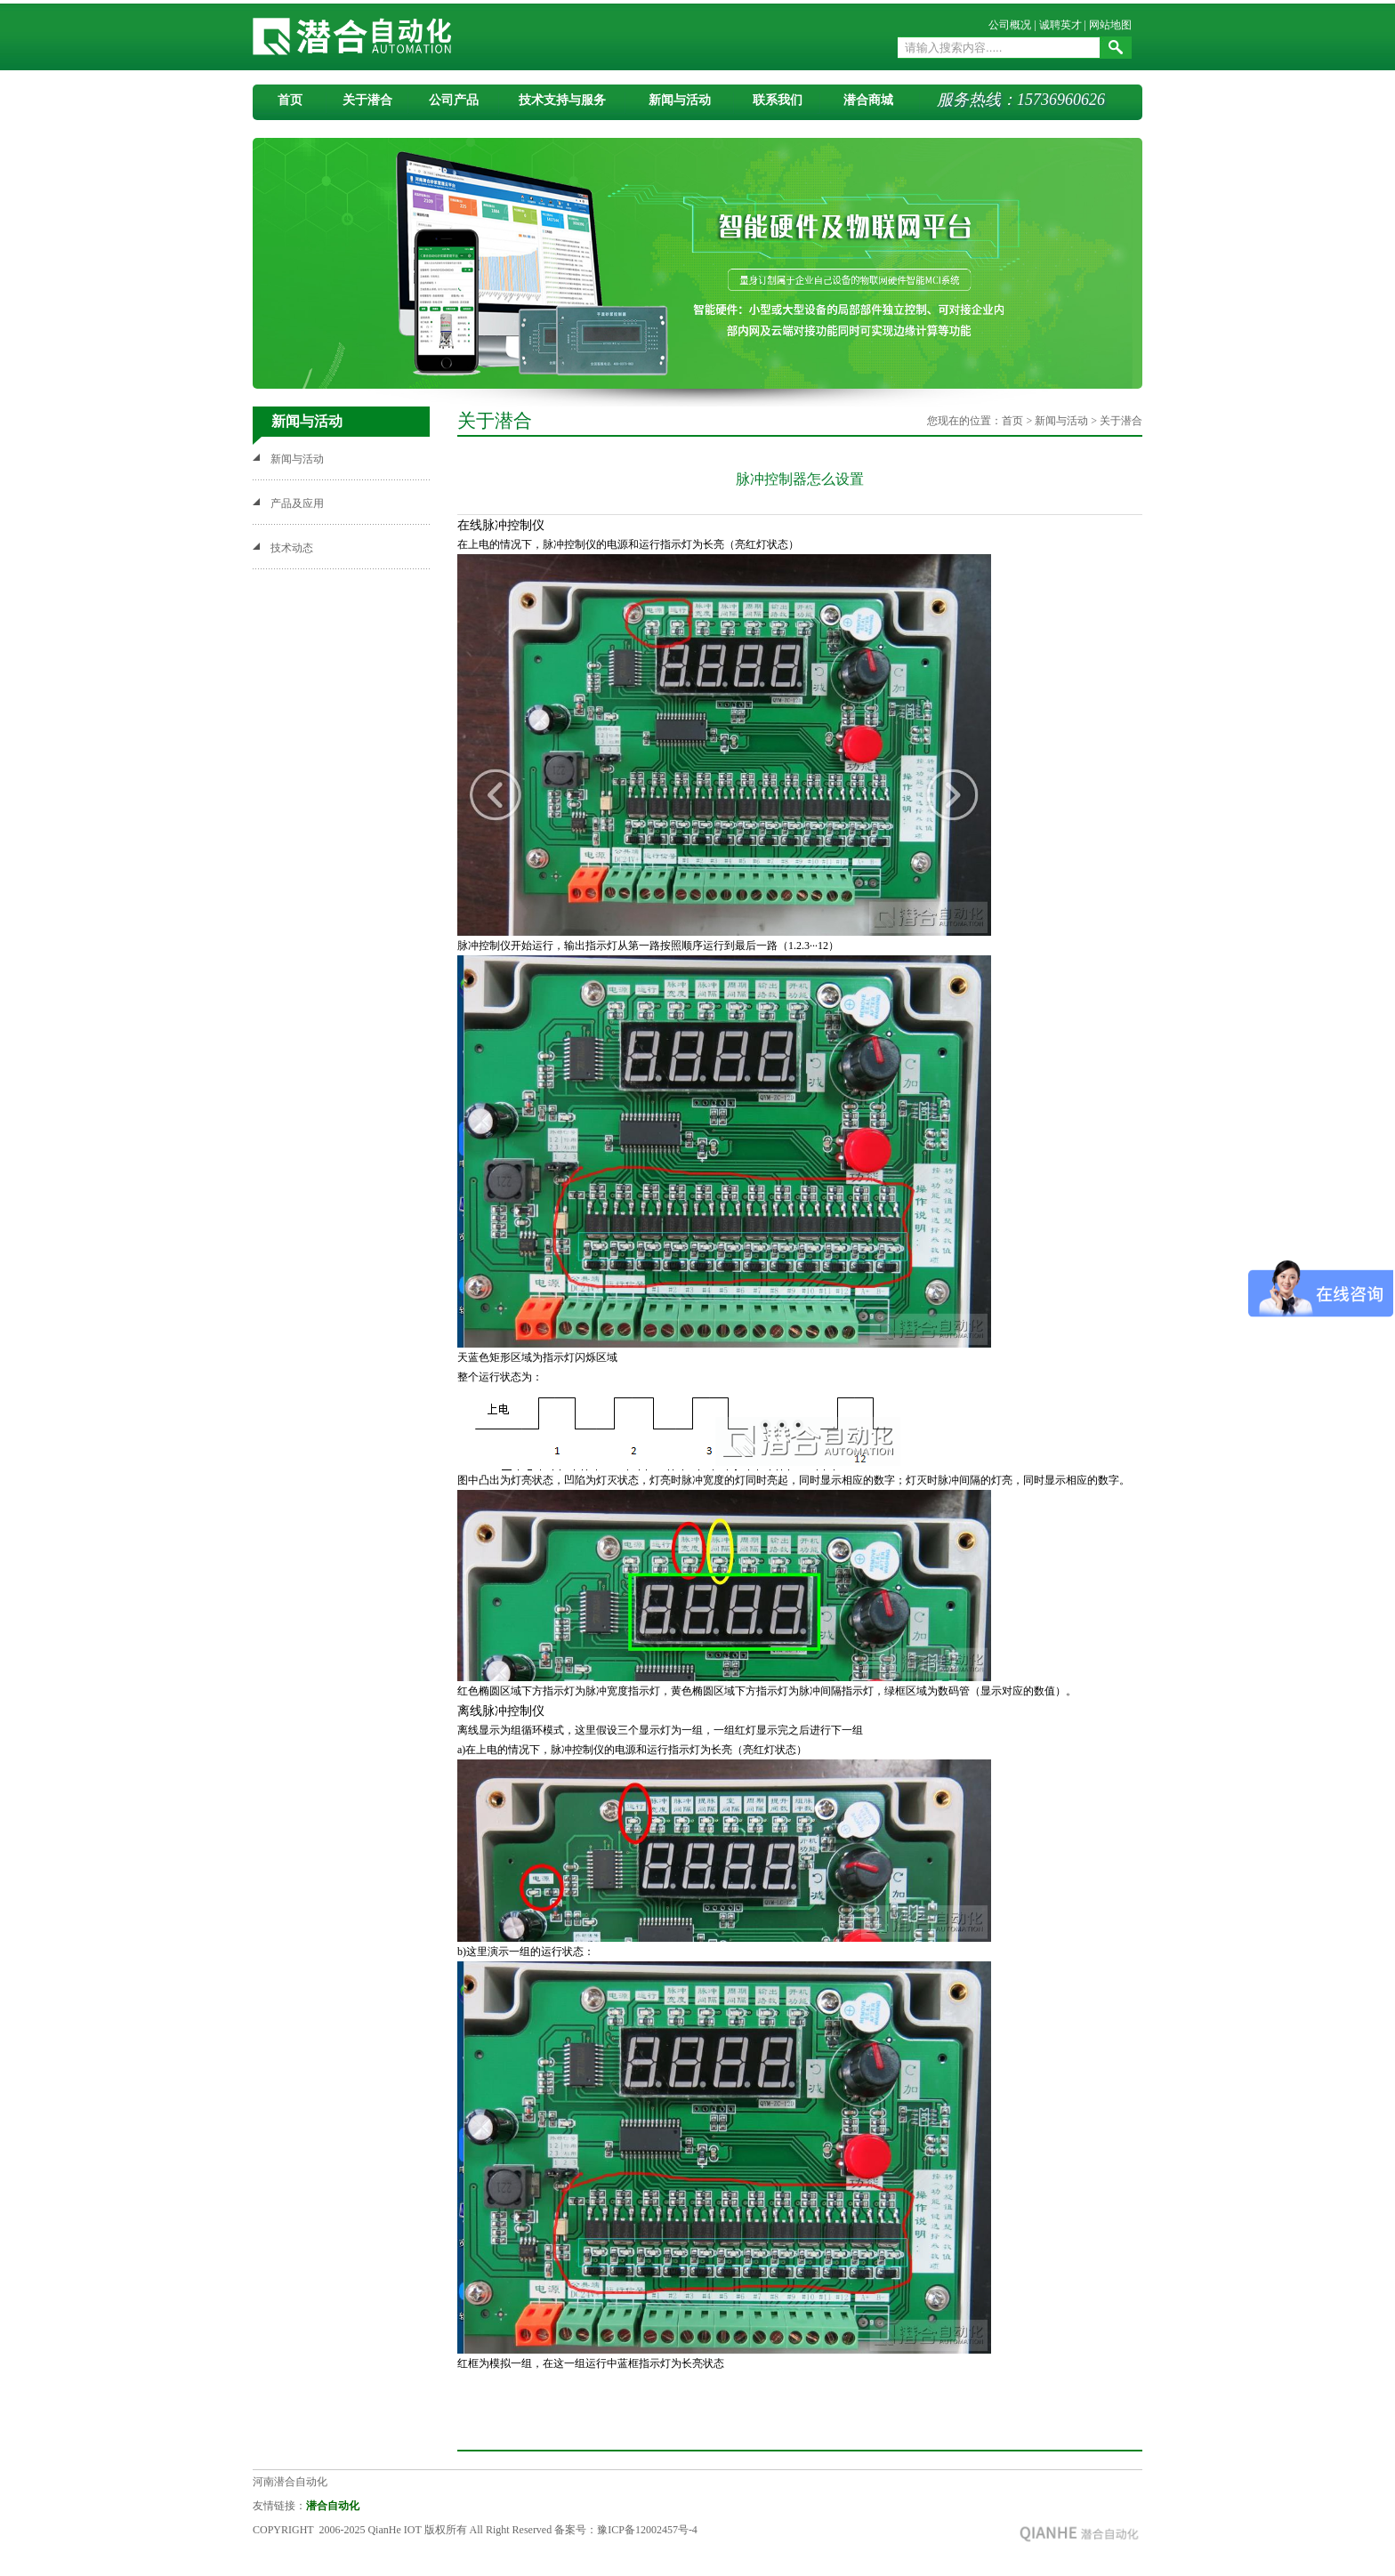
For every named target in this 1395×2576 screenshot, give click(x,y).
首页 (290, 100)
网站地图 (1110, 25)
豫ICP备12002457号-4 (647, 2530)
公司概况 (1009, 25)
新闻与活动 (680, 100)
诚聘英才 (1060, 25)
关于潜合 (367, 100)
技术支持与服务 (562, 100)
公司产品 (454, 100)
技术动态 (291, 548)
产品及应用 (297, 503)
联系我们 (777, 100)
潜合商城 (868, 100)
